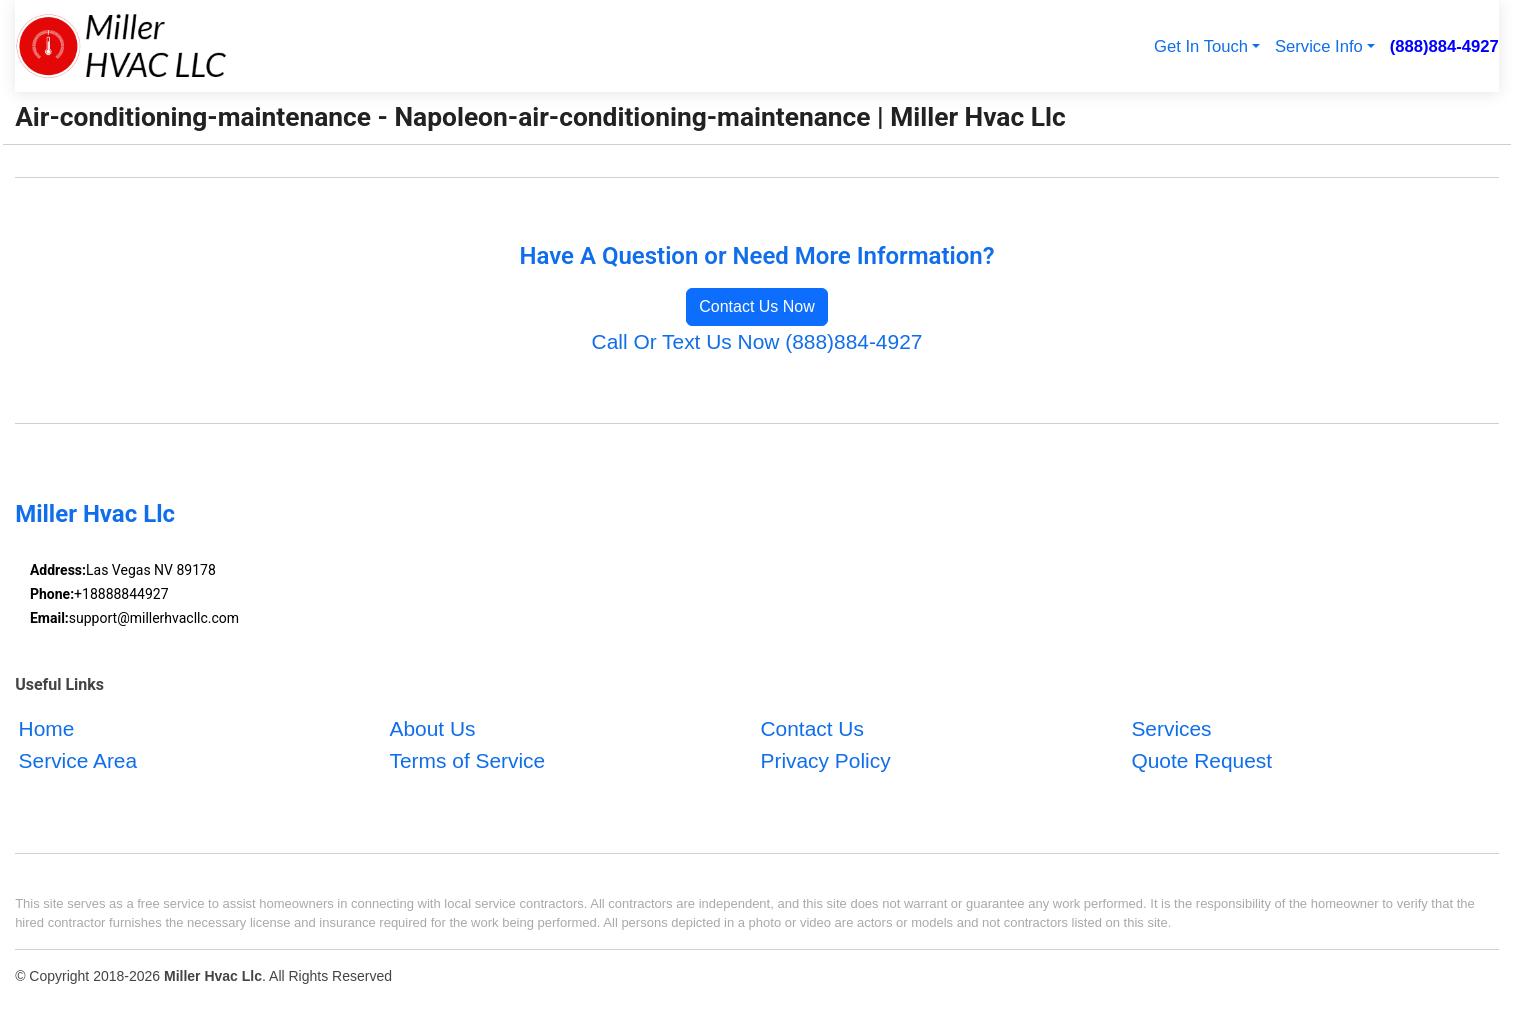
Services (1171, 729)
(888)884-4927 (1444, 46)
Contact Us (811, 729)
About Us (433, 729)
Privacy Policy (825, 760)
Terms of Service (468, 760)
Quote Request (1201, 760)
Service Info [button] (1319, 46)
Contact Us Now (757, 306)
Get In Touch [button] (1201, 46)
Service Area (78, 760)
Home (47, 729)
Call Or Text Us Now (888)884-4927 (757, 341)
